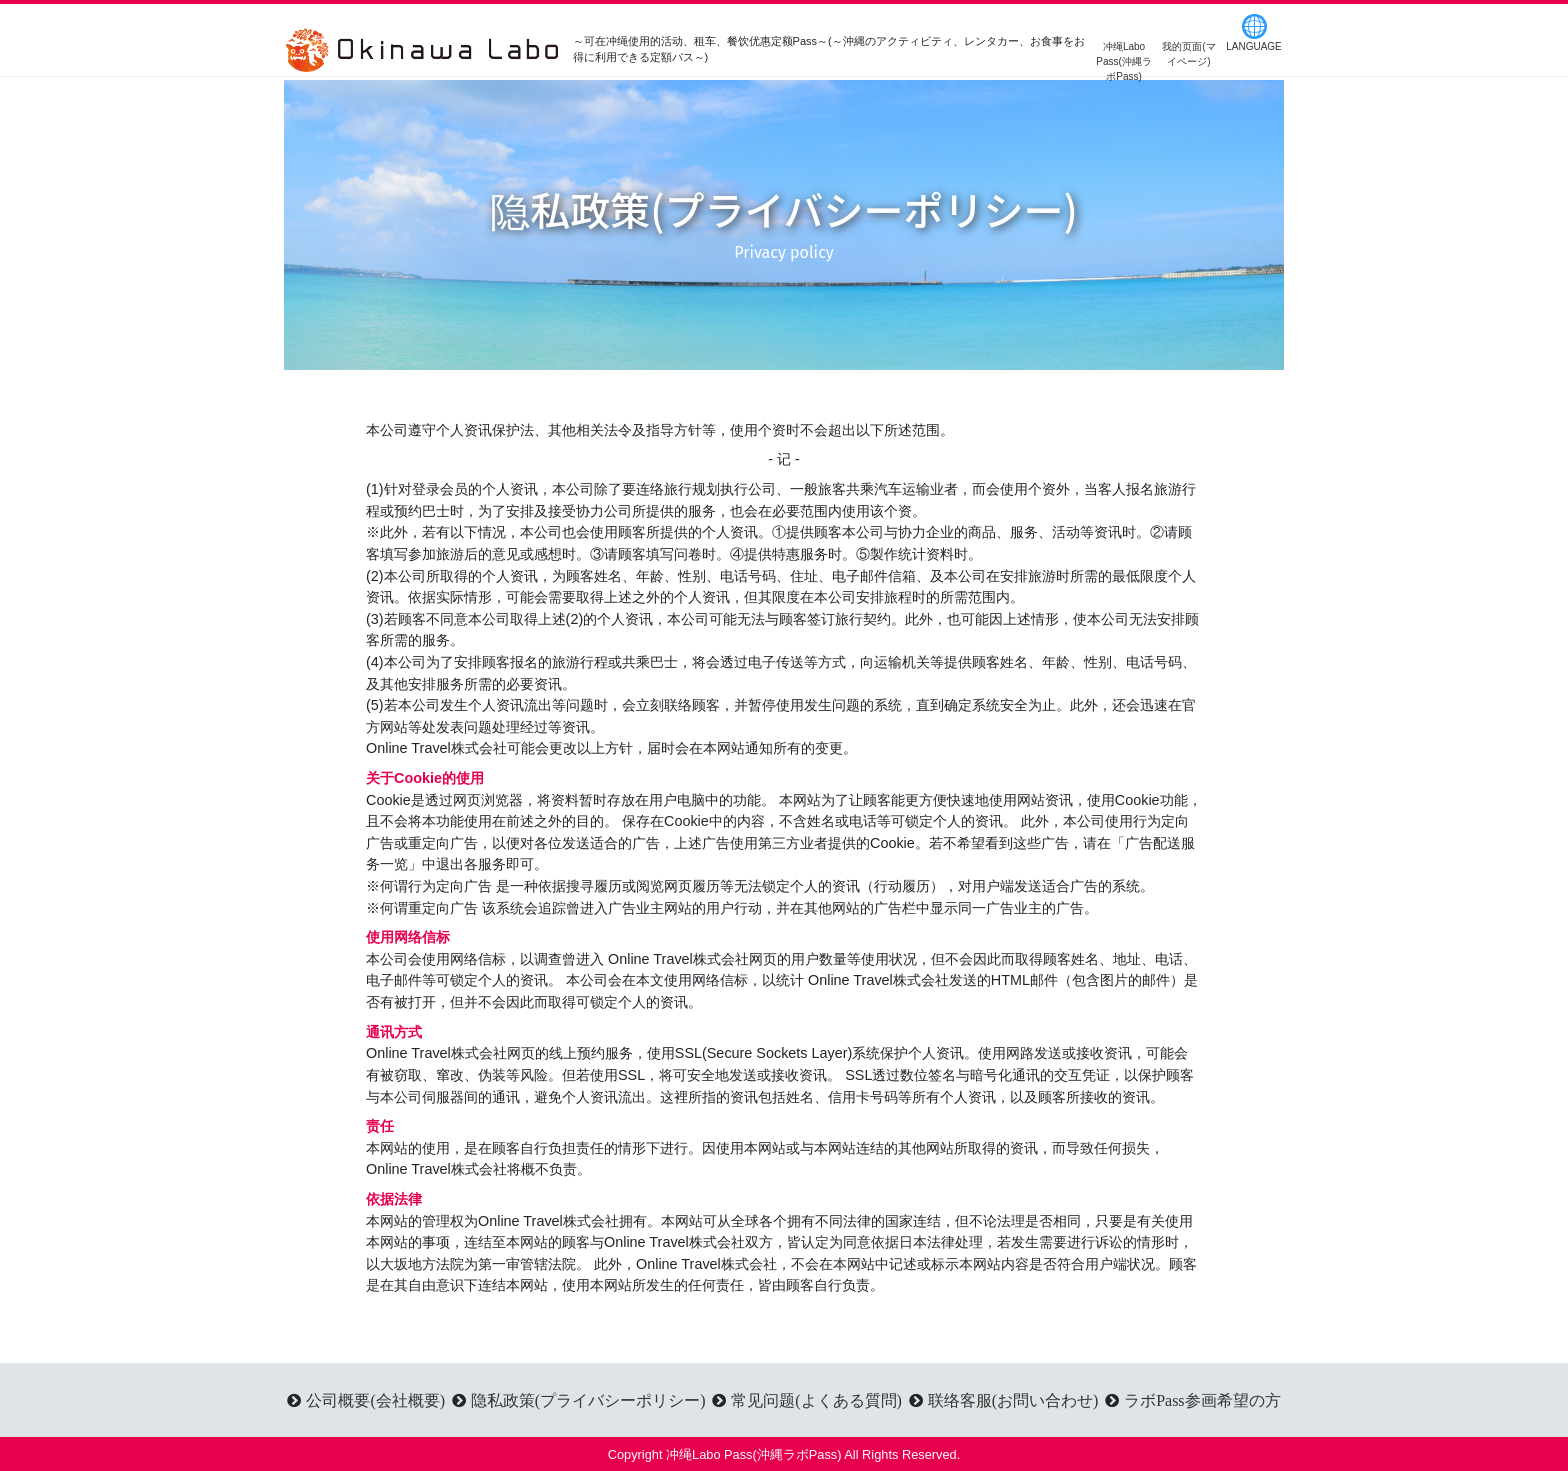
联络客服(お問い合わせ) (1013, 1400)
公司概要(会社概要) (375, 1400)
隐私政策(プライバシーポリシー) (588, 1400)
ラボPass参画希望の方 (1202, 1400)
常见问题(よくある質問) (816, 1400)
